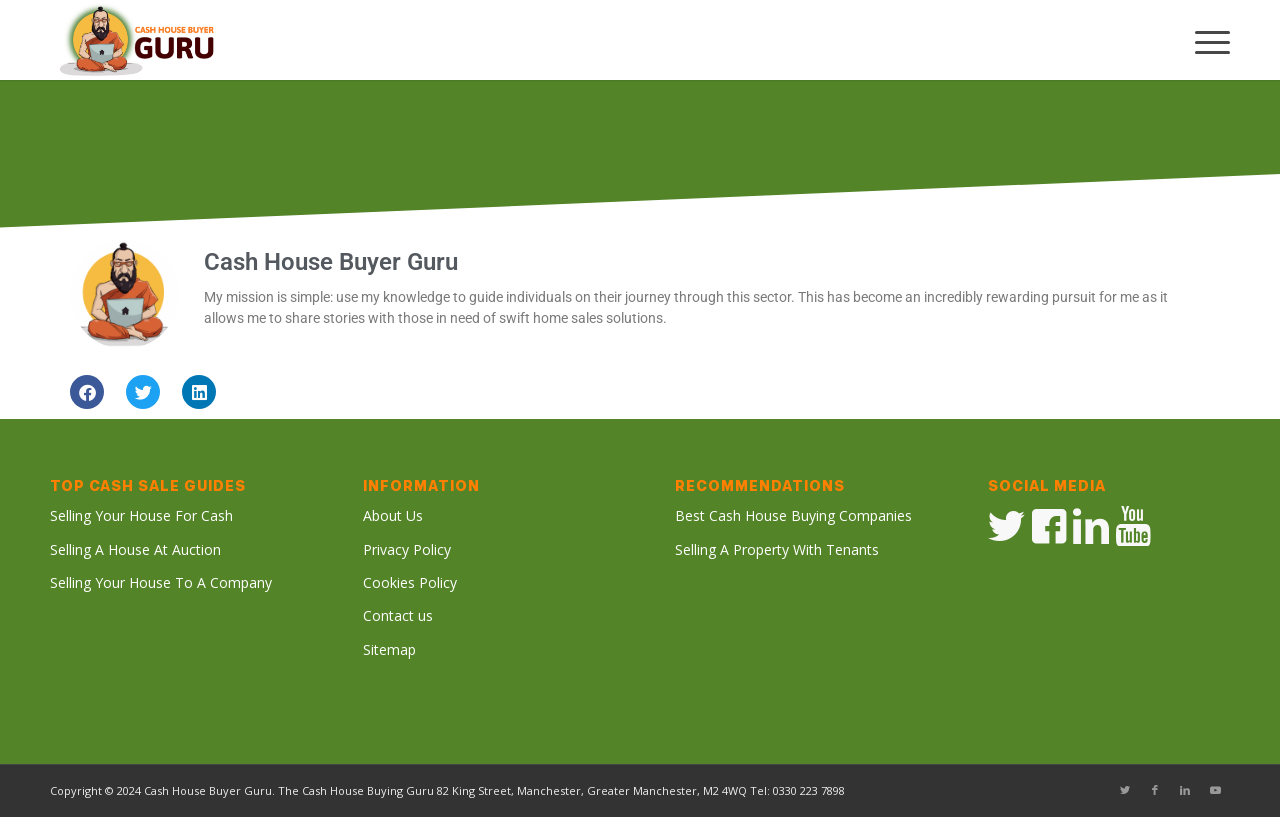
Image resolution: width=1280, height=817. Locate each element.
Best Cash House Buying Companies (793, 515)
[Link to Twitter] (1125, 790)
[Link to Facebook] (1155, 790)
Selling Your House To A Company (161, 582)
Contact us (398, 615)
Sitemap (389, 649)
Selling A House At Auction (135, 549)
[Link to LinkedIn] (1185, 790)
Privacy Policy (407, 549)
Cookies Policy (410, 582)
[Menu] (1202, 40)
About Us (393, 515)
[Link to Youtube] (1215, 790)
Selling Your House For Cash (141, 515)
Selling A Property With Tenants (777, 549)
